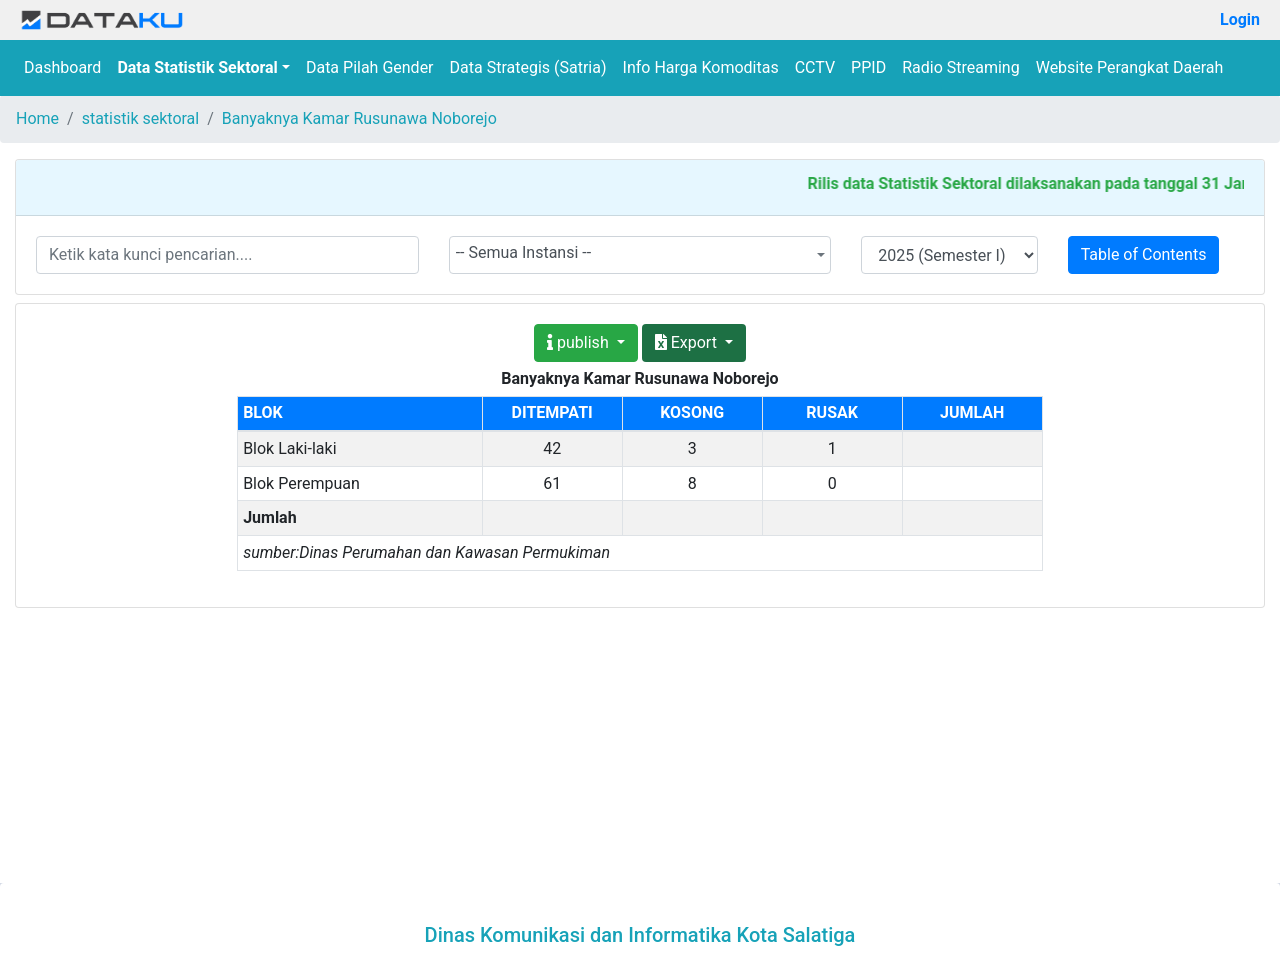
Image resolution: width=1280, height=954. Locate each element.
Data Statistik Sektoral (197, 67)
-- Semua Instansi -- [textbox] (524, 252)
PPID (868, 67)
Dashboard (62, 67)
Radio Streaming (961, 67)
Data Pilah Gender (370, 67)
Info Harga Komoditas (701, 67)
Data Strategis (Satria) (528, 67)
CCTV (815, 67)
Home (37, 118)
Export (688, 342)
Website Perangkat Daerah (1130, 67)
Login (1240, 19)
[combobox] (640, 255)
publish (580, 342)
